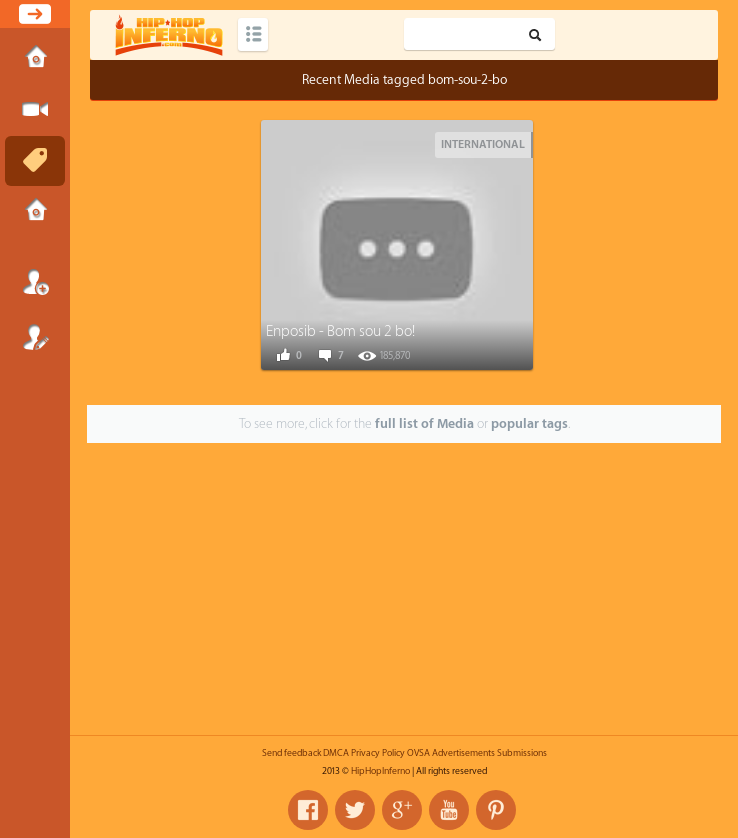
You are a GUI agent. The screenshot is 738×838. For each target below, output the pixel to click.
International (483, 144)
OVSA (418, 753)
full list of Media (424, 423)
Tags (35, 161)
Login (35, 282)
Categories (253, 34)
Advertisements (463, 753)
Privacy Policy (378, 753)
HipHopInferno (380, 771)
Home (35, 59)
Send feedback (291, 753)
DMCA (336, 753)
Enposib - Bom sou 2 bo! (340, 331)
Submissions (35, 212)
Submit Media (35, 110)
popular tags (529, 423)
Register (35, 337)
